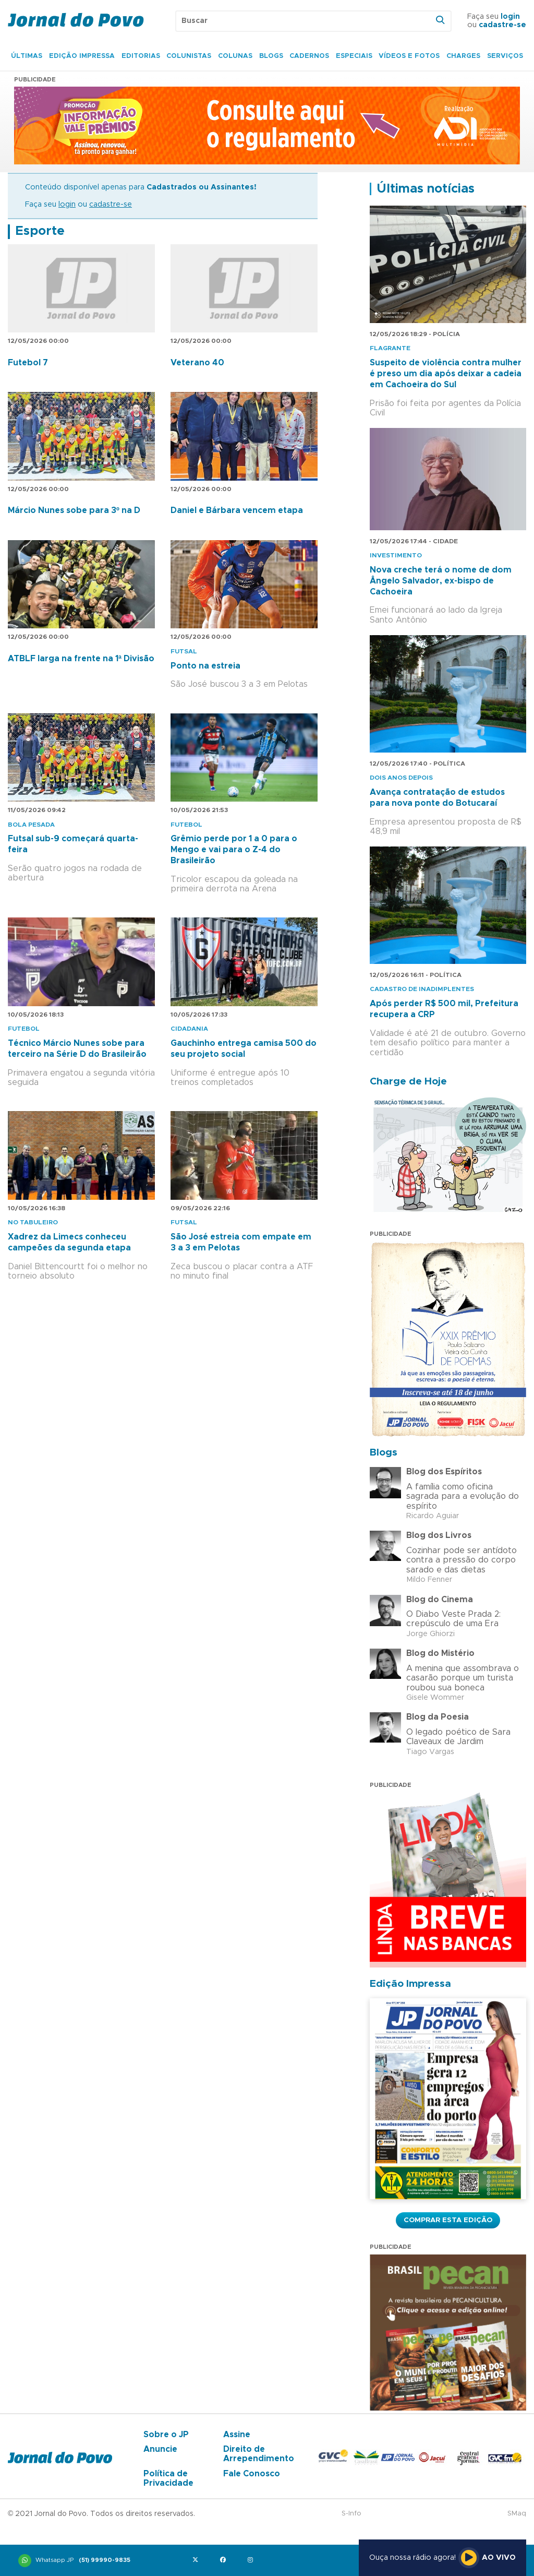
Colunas (235, 56)
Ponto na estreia (205, 666)
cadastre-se (502, 25)
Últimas (26, 56)
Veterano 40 (197, 363)
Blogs (271, 56)
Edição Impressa (82, 56)
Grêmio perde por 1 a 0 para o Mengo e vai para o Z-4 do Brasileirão (234, 849)
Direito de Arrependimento (258, 2454)
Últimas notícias (426, 189)
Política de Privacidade (168, 2478)
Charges (463, 56)
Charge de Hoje (408, 1082)
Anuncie (160, 2449)
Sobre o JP (166, 2434)
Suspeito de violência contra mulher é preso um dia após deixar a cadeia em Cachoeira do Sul (445, 374)
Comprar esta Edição (448, 2220)
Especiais (354, 56)
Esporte (40, 231)
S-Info (351, 2513)
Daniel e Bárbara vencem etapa (237, 510)
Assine (236, 2434)
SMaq (516, 2513)
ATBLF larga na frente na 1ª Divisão (81, 658)
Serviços (505, 56)
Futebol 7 (28, 363)
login (510, 16)
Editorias (141, 56)
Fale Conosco (251, 2474)
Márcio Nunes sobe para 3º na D (74, 510)
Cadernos (309, 56)
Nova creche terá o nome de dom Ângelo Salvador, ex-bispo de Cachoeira (441, 581)
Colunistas (188, 56)
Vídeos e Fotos (409, 56)
